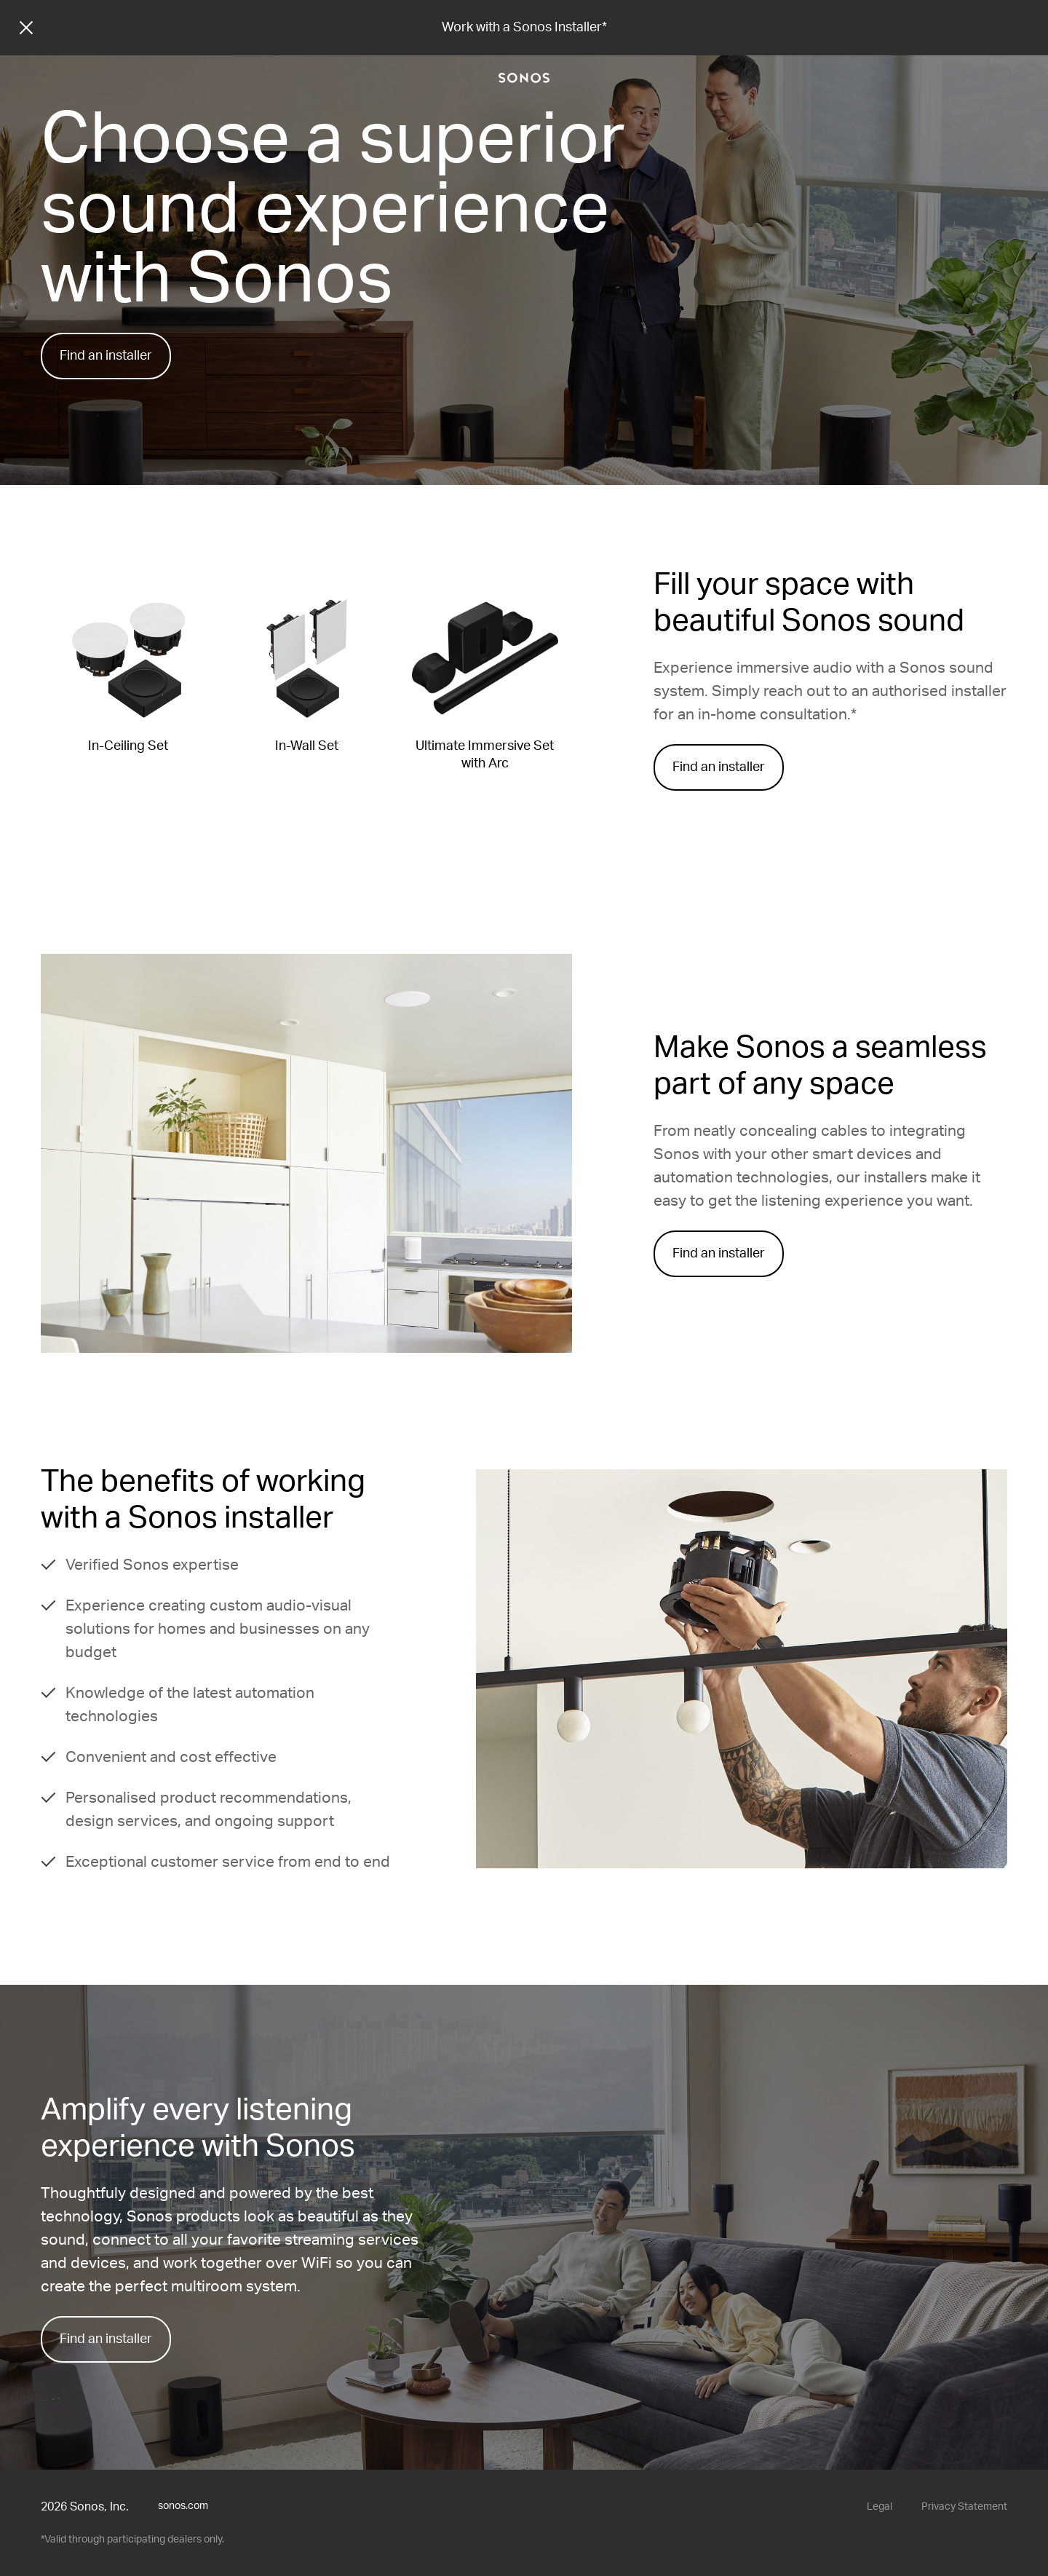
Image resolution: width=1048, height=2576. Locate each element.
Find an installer (106, 356)
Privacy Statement (964, 2507)
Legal (879, 2507)
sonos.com (183, 2506)
